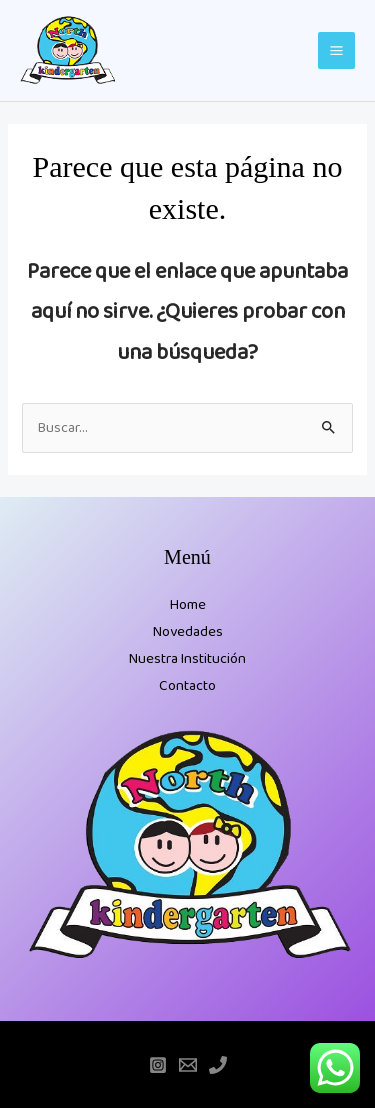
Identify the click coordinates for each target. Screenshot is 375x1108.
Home (188, 605)
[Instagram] (158, 1065)
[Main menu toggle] (336, 50)
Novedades (188, 632)
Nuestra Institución (187, 659)
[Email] (188, 1065)
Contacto (187, 686)
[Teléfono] (218, 1065)
